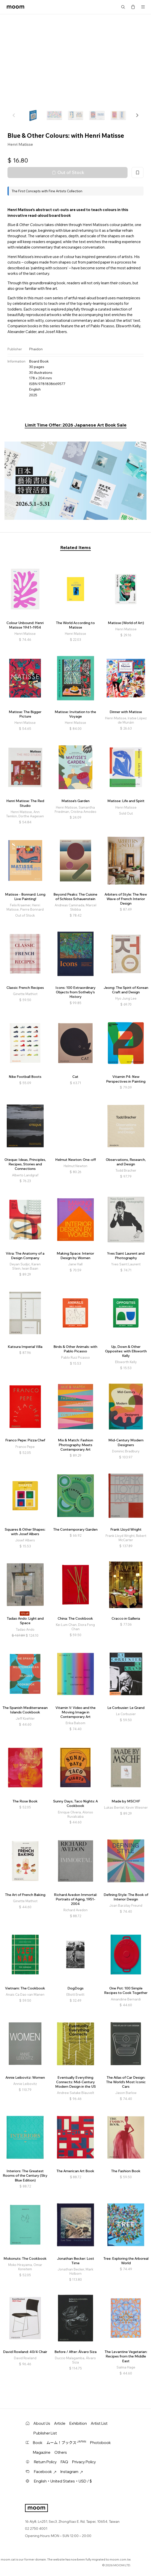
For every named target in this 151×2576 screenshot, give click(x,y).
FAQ (64, 2461)
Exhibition (78, 2423)
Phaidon (36, 349)
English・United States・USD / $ (63, 2481)
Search (123, 7)
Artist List (99, 2423)
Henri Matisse (20, 144)
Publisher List (45, 2433)
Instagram (71, 2471)
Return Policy (45, 2461)
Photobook (100, 2442)
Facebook (45, 2471)
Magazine (41, 2452)
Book (37, 2442)
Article (59, 2423)
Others (60, 2452)
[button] (137, 115)
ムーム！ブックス (66, 2442)
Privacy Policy (84, 2461)
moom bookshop (15, 7)
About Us (41, 2423)
